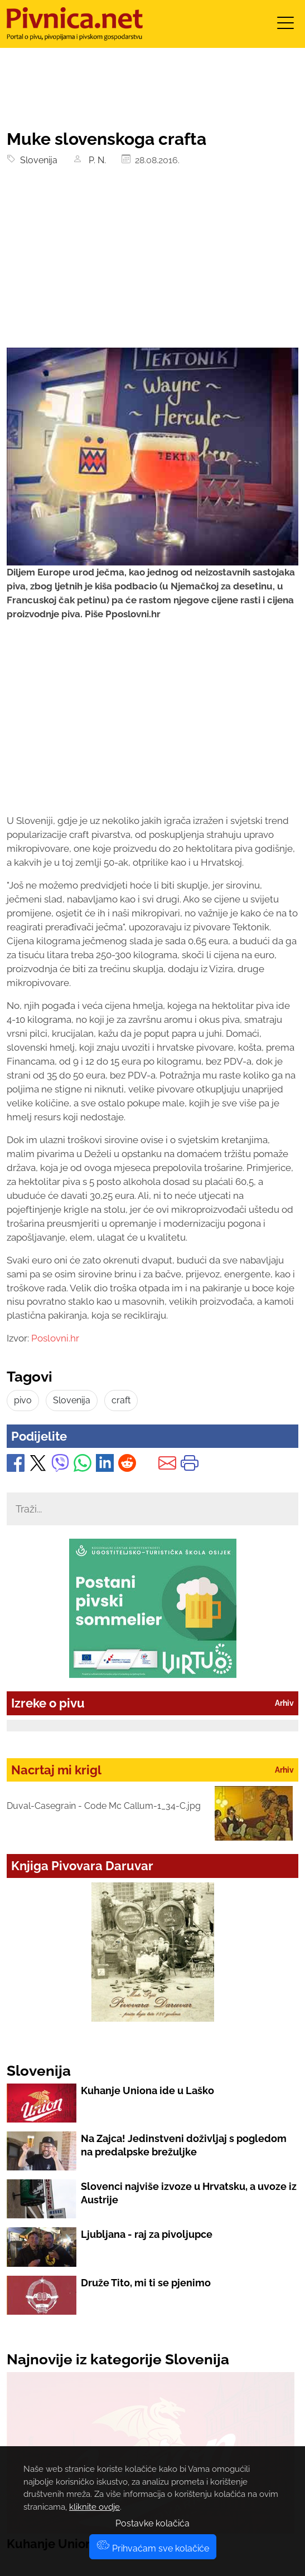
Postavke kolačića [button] (152, 2523)
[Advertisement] (152, 264)
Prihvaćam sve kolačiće (152, 2548)
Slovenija (36, 160)
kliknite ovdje (94, 2507)
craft (121, 1400)
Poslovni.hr (55, 1338)
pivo (23, 1400)
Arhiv (284, 1703)
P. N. (96, 160)
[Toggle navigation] (285, 26)
